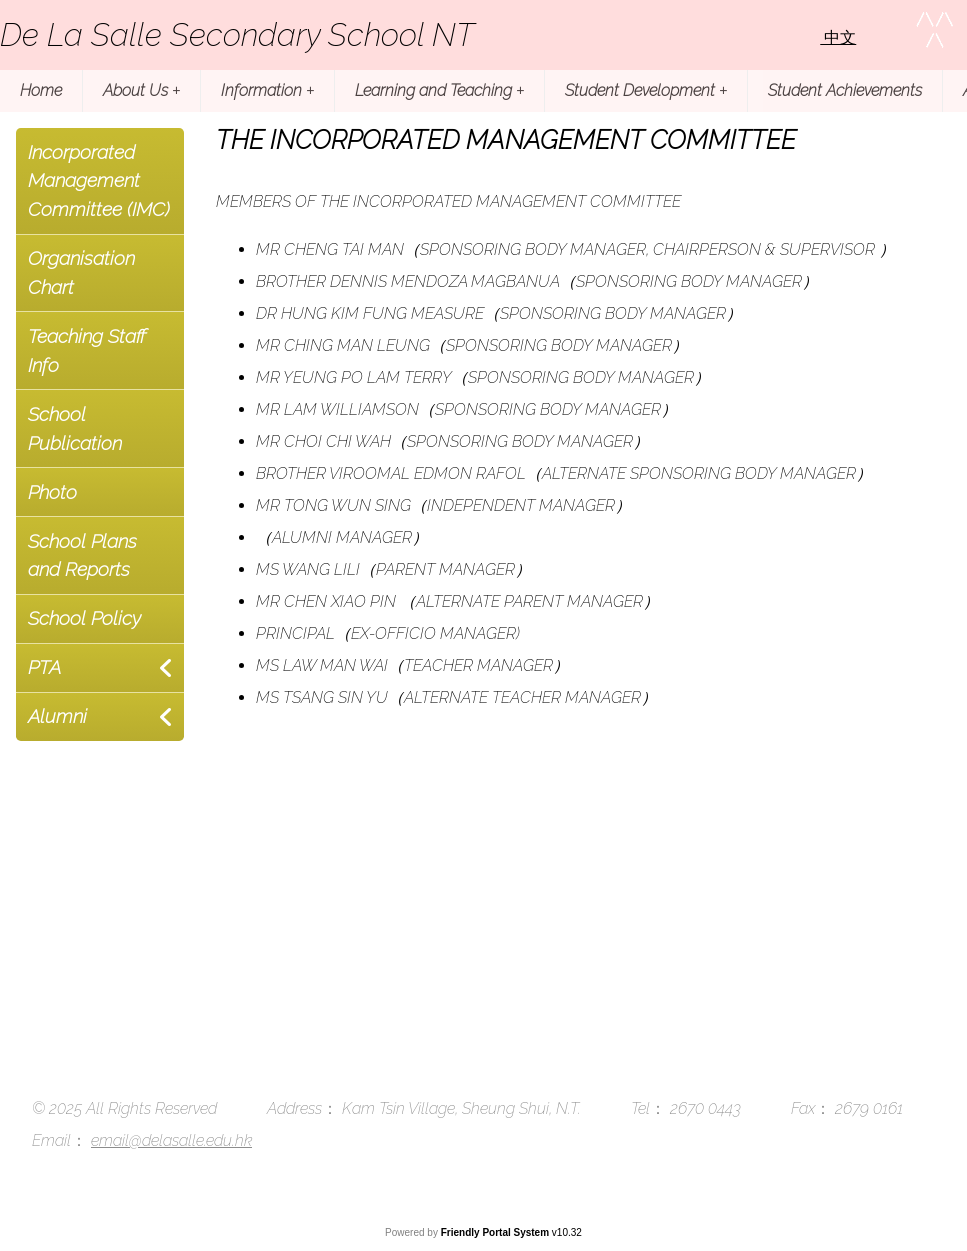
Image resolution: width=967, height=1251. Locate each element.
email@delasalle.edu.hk (171, 1140)
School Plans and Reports (82, 555)
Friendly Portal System (496, 1232)
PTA (44, 667)
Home (41, 90)
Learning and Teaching (439, 90)
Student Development (646, 90)
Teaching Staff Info (87, 350)
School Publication (75, 428)
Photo (52, 492)
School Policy (84, 618)
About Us (141, 90)
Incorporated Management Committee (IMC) (99, 181)
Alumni (57, 716)
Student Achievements (845, 90)
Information (267, 90)
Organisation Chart (81, 272)
